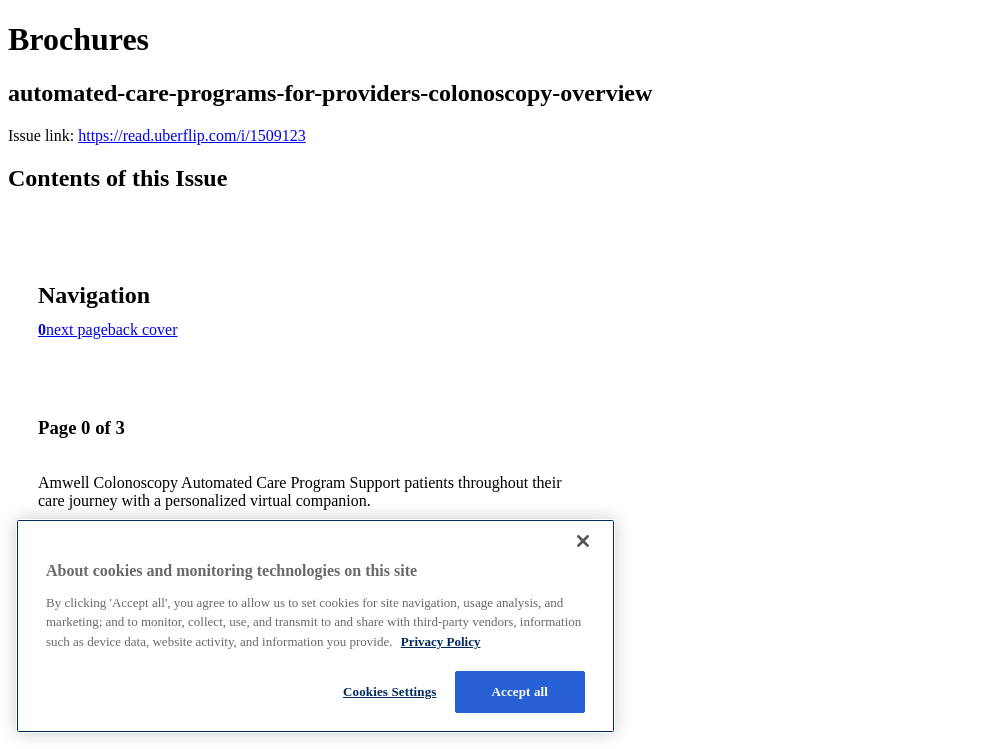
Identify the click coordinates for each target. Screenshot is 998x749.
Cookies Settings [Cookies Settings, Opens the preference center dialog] (389, 691)
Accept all (520, 691)
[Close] (583, 541)
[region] (315, 626)
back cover (143, 329)
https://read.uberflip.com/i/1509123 (192, 135)
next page (77, 329)
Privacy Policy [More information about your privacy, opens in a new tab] (441, 641)
